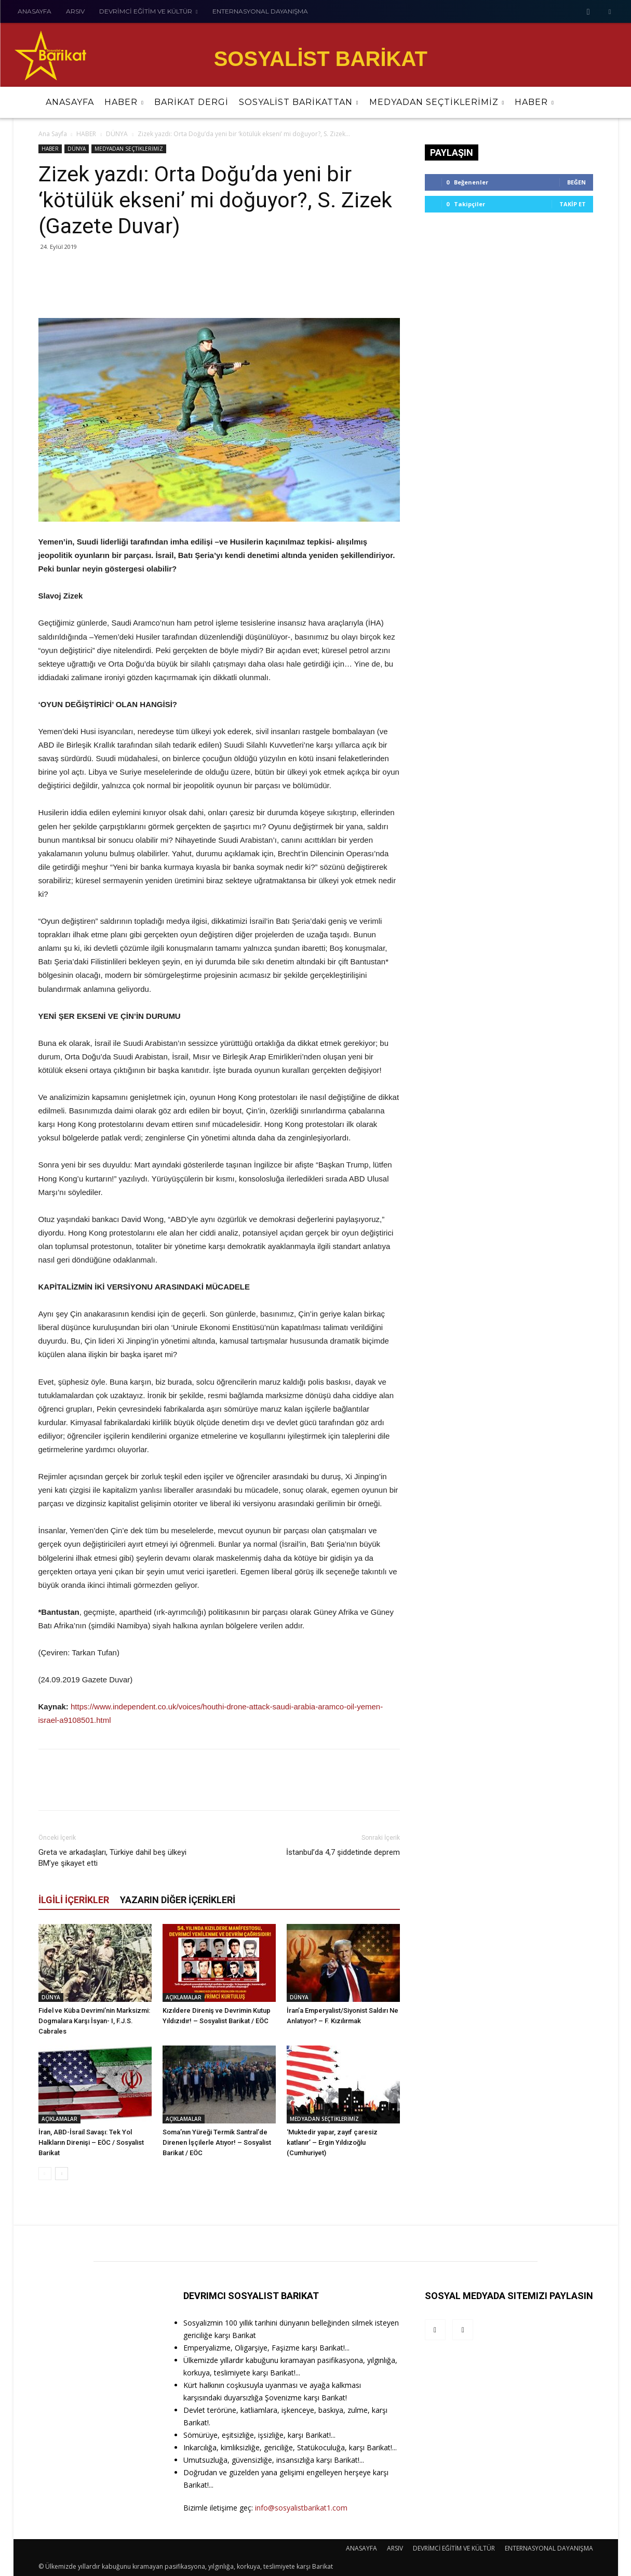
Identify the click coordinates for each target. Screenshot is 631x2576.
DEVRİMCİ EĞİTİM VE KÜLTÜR (454, 2548)
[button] (605, 102)
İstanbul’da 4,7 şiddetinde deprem (343, 1852)
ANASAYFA (361, 2548)
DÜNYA (117, 133)
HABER (86, 133)
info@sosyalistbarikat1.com (301, 2508)
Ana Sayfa (52, 133)
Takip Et (572, 204)
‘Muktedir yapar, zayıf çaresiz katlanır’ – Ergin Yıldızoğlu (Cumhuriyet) (332, 2142)
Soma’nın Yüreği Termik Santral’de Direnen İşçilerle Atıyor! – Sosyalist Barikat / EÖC (217, 2142)
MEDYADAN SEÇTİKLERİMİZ (129, 148)
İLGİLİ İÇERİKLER (73, 1899)
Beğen (576, 182)
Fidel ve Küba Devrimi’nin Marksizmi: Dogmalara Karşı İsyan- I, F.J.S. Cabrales (94, 2021)
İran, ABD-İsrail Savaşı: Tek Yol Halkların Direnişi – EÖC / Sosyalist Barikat (91, 2142)
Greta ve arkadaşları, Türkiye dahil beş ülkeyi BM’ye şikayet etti (112, 1858)
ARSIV (395, 2548)
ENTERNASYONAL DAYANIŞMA (549, 2548)
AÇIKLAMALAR (184, 1997)
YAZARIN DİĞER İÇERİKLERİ (177, 1899)
